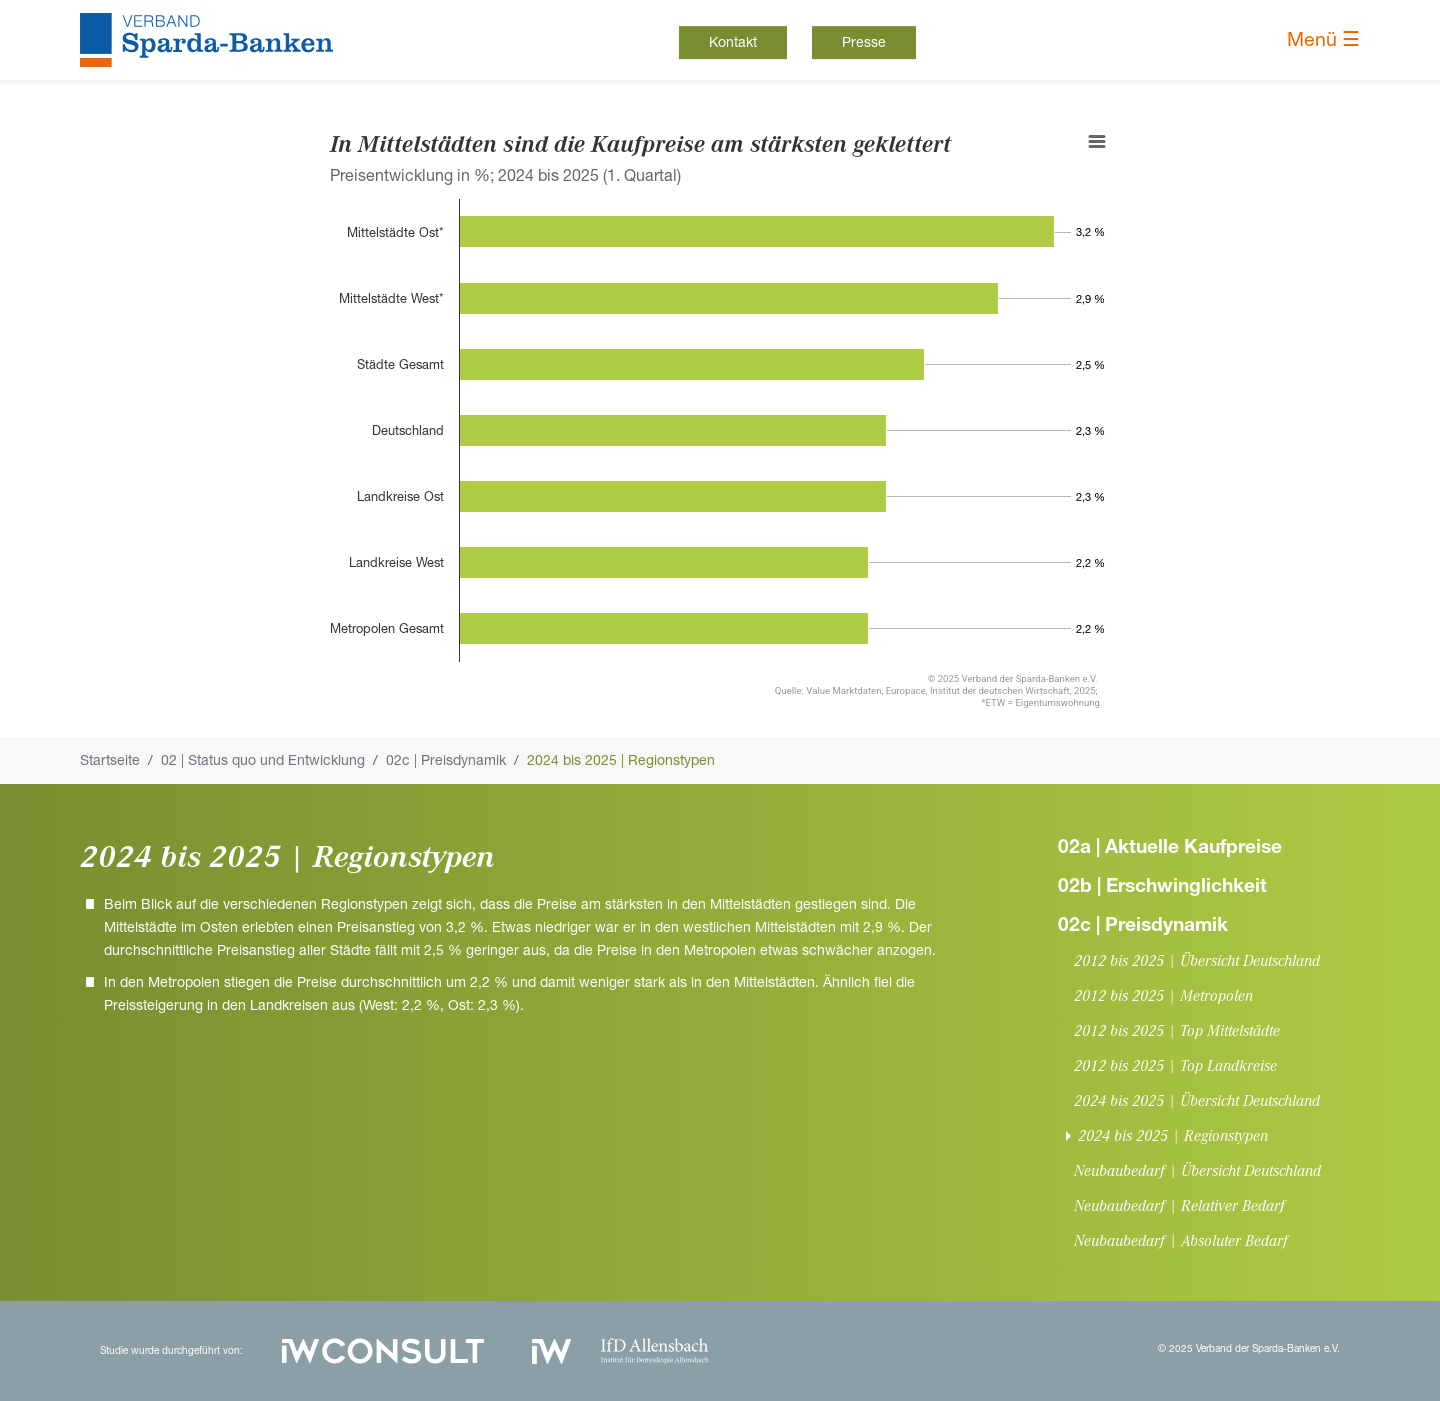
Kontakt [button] (733, 42)
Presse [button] (864, 42)
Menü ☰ (1323, 39)
